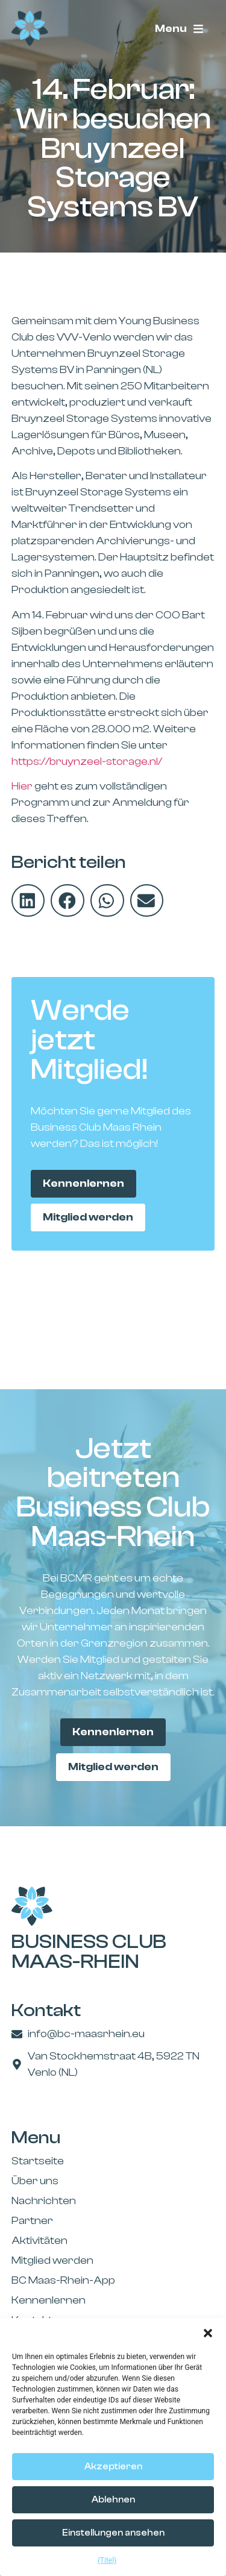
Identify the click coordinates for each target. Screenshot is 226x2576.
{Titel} (107, 2560)
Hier (22, 786)
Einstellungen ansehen (113, 2533)
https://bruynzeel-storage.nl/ (86, 761)
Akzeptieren (113, 2466)
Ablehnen (113, 2500)
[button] (208, 2333)
